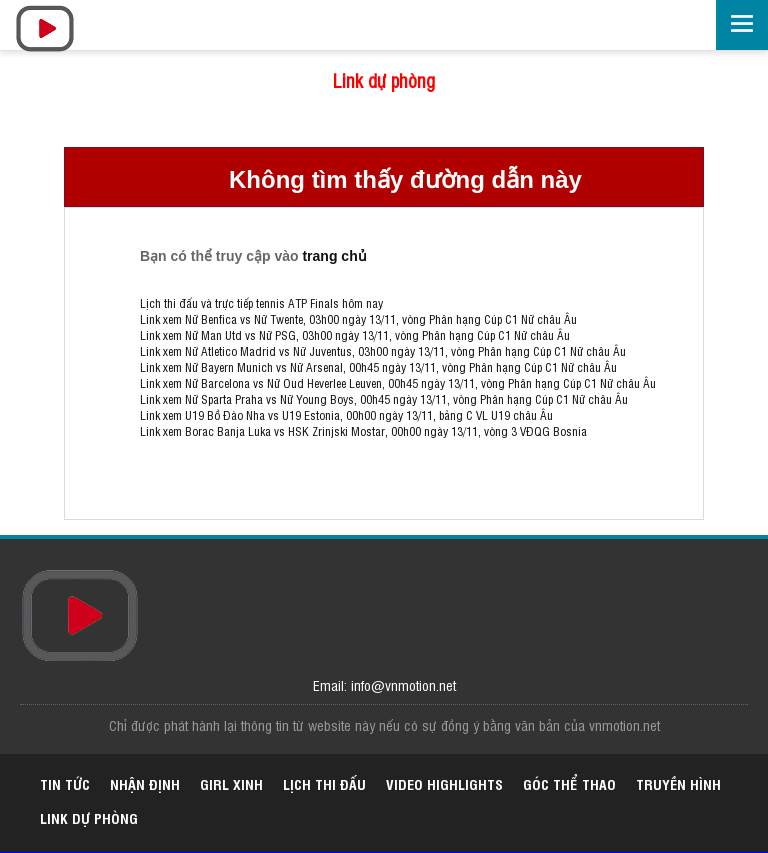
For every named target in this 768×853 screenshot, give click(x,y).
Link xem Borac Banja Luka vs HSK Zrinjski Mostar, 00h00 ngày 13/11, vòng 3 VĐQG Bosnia (363, 431)
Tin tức (65, 783)
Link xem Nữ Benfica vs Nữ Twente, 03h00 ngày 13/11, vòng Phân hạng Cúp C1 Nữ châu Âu (358, 319)
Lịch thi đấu (324, 783)
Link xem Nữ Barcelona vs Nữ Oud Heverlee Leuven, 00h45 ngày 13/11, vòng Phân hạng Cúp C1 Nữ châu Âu (398, 383)
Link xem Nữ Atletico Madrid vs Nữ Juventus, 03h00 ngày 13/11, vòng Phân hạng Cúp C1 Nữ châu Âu (383, 351)
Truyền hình (678, 783)
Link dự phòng (384, 80)
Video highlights (444, 783)
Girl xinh (231, 783)
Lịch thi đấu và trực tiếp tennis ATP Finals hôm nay (261, 303)
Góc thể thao (569, 783)
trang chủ (334, 256)
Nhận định (145, 783)
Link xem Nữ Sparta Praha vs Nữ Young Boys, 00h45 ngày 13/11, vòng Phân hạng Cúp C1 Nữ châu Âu (384, 399)
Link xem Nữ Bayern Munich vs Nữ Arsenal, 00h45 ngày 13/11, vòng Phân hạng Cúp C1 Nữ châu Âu (378, 367)
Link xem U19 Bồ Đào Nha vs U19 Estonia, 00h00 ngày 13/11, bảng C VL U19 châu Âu (346, 415)
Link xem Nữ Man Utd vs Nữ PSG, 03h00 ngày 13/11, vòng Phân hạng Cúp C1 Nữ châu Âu (355, 335)
